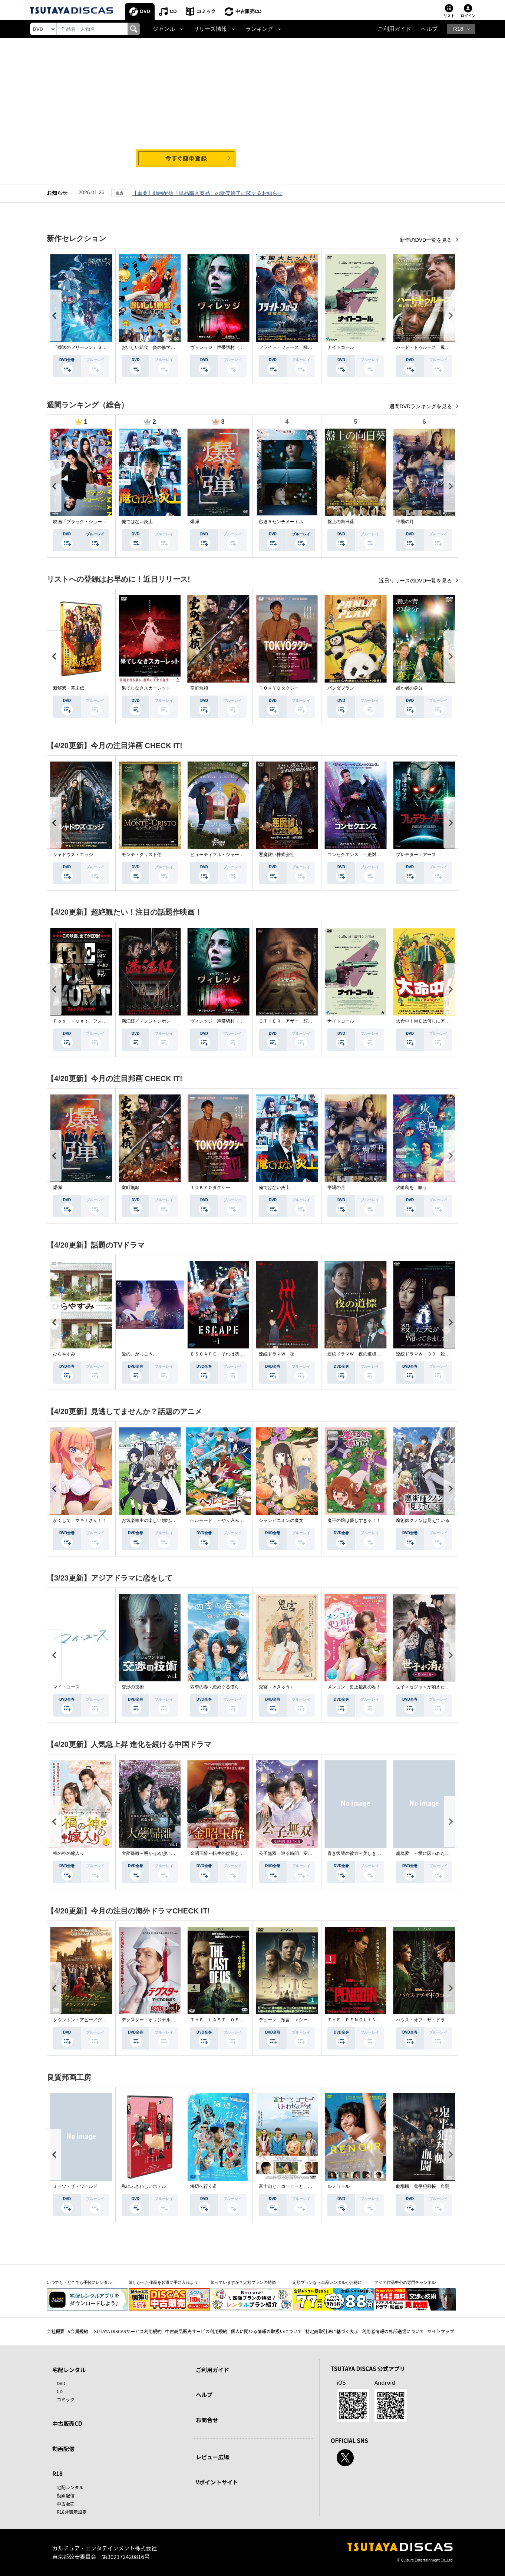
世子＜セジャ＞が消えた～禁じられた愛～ (438, 1687)
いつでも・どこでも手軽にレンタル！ (81, 2282)
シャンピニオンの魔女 (281, 1520)
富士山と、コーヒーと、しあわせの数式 (299, 2186)
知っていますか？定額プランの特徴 (243, 2282)
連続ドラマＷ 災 (276, 1354)
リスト (449, 16)
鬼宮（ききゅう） (276, 1687)
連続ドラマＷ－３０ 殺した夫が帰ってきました (445, 1354)
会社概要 (56, 2331)
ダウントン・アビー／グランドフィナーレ (95, 2019)
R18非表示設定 (72, 2512)
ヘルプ (429, 29)
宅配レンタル (70, 2487)
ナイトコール (340, 347)
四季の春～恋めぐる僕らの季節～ (223, 1687)
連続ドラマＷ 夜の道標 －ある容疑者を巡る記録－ (380, 1354)
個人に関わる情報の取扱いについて (266, 2331)
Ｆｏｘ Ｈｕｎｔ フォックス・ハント (93, 1021)
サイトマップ (441, 2331)
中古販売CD (248, 11)
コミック (206, 11)
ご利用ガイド (394, 29)
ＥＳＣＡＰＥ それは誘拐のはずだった (230, 1354)
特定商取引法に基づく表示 (332, 2331)
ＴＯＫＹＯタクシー (279, 688)
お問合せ (207, 2420)
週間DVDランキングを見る (421, 406)
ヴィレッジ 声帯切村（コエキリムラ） (230, 347)
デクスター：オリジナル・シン (153, 2019)
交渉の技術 (133, 1687)
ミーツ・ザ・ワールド (75, 2186)
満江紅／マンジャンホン (146, 1021)
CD (173, 11)
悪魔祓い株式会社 (276, 854)
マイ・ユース (66, 1687)
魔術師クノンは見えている (422, 1520)
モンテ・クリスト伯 (142, 854)
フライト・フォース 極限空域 (290, 347)
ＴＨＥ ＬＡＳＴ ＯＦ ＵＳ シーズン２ (234, 2019)
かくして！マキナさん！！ (79, 1520)
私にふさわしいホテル (144, 2186)
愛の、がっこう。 (139, 1354)
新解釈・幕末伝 (68, 688)
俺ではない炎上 (137, 521)
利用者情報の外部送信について (393, 2331)
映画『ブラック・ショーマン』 (84, 521)
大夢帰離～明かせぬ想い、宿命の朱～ (159, 1853)
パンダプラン (340, 688)
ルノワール (338, 2186)
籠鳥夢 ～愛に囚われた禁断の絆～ (431, 1853)
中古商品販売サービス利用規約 (196, 2331)
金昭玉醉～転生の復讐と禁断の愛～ (225, 1853)
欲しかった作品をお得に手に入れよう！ (165, 2282)
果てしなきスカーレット (146, 688)
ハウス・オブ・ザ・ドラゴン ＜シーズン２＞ (442, 2019)
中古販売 (66, 2503)
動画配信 (63, 2449)
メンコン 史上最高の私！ (354, 1687)
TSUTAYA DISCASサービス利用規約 (127, 2331)
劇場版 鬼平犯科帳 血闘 (422, 2186)
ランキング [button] (259, 29)
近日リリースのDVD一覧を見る (416, 581)
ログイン (468, 16)
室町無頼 (199, 688)
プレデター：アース (416, 854)
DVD (145, 11)
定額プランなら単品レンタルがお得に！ (329, 2282)
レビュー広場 (212, 2457)
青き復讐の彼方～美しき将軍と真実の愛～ (369, 1853)
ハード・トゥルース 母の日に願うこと (436, 347)
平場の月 (405, 521)
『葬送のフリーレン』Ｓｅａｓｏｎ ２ (93, 347)
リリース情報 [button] (210, 29)
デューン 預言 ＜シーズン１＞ (292, 2019)
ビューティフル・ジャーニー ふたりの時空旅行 (239, 854)
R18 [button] (458, 29)
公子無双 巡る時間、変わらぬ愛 (292, 1853)
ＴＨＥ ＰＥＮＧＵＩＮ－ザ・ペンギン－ (369, 2019)
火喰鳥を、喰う (411, 1187)
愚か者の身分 (409, 688)
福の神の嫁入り (68, 1853)
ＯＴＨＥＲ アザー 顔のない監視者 (296, 1021)
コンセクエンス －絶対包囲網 (358, 854)
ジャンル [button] (164, 29)
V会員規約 (78, 2331)
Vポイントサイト (217, 2482)
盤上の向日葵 (340, 521)
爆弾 (194, 521)
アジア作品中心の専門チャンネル (405, 2282)
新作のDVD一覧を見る (426, 240)
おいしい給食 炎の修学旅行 (150, 347)
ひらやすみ (64, 1354)
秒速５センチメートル (281, 521)
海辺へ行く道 (203, 2186)
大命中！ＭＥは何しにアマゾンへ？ (431, 1021)
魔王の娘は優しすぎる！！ (354, 1520)
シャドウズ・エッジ (73, 854)
